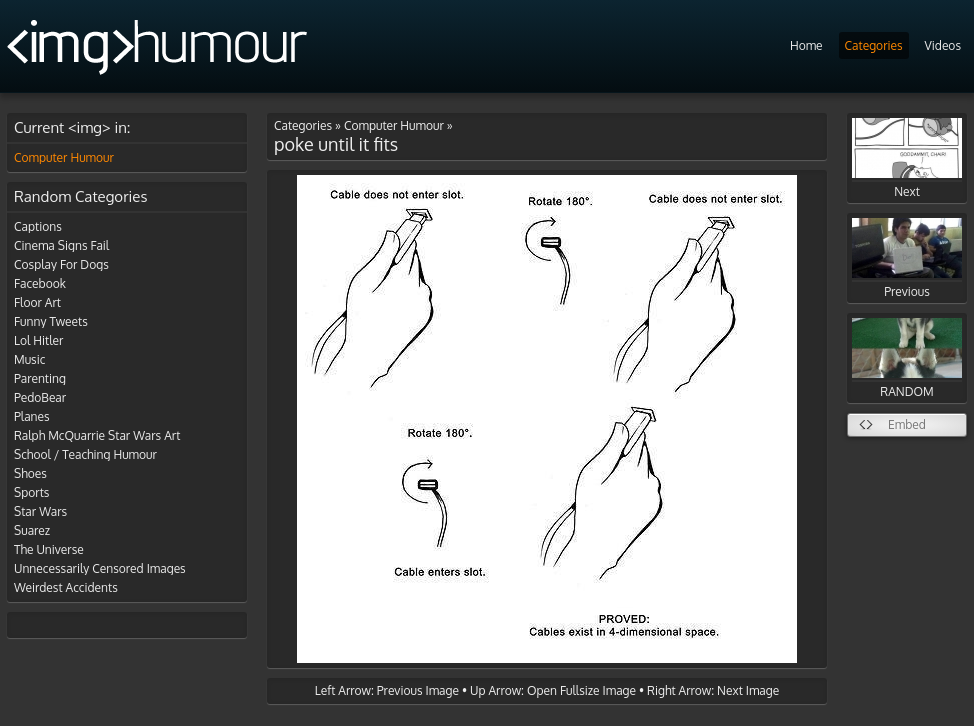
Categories (874, 45)
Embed (907, 424)
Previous (907, 258)
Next (907, 158)
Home (806, 45)
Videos (943, 45)
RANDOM (907, 358)
